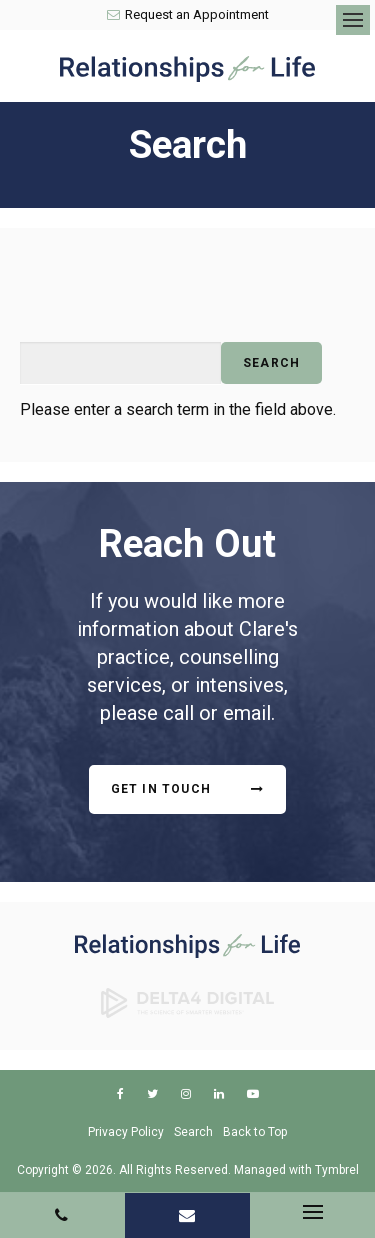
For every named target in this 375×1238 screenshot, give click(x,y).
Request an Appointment (188, 14)
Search (193, 1132)
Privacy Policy (126, 1132)
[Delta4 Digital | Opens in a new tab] (188, 1001)
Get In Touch (161, 789)
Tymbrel (337, 1170)
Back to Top (255, 1132)
